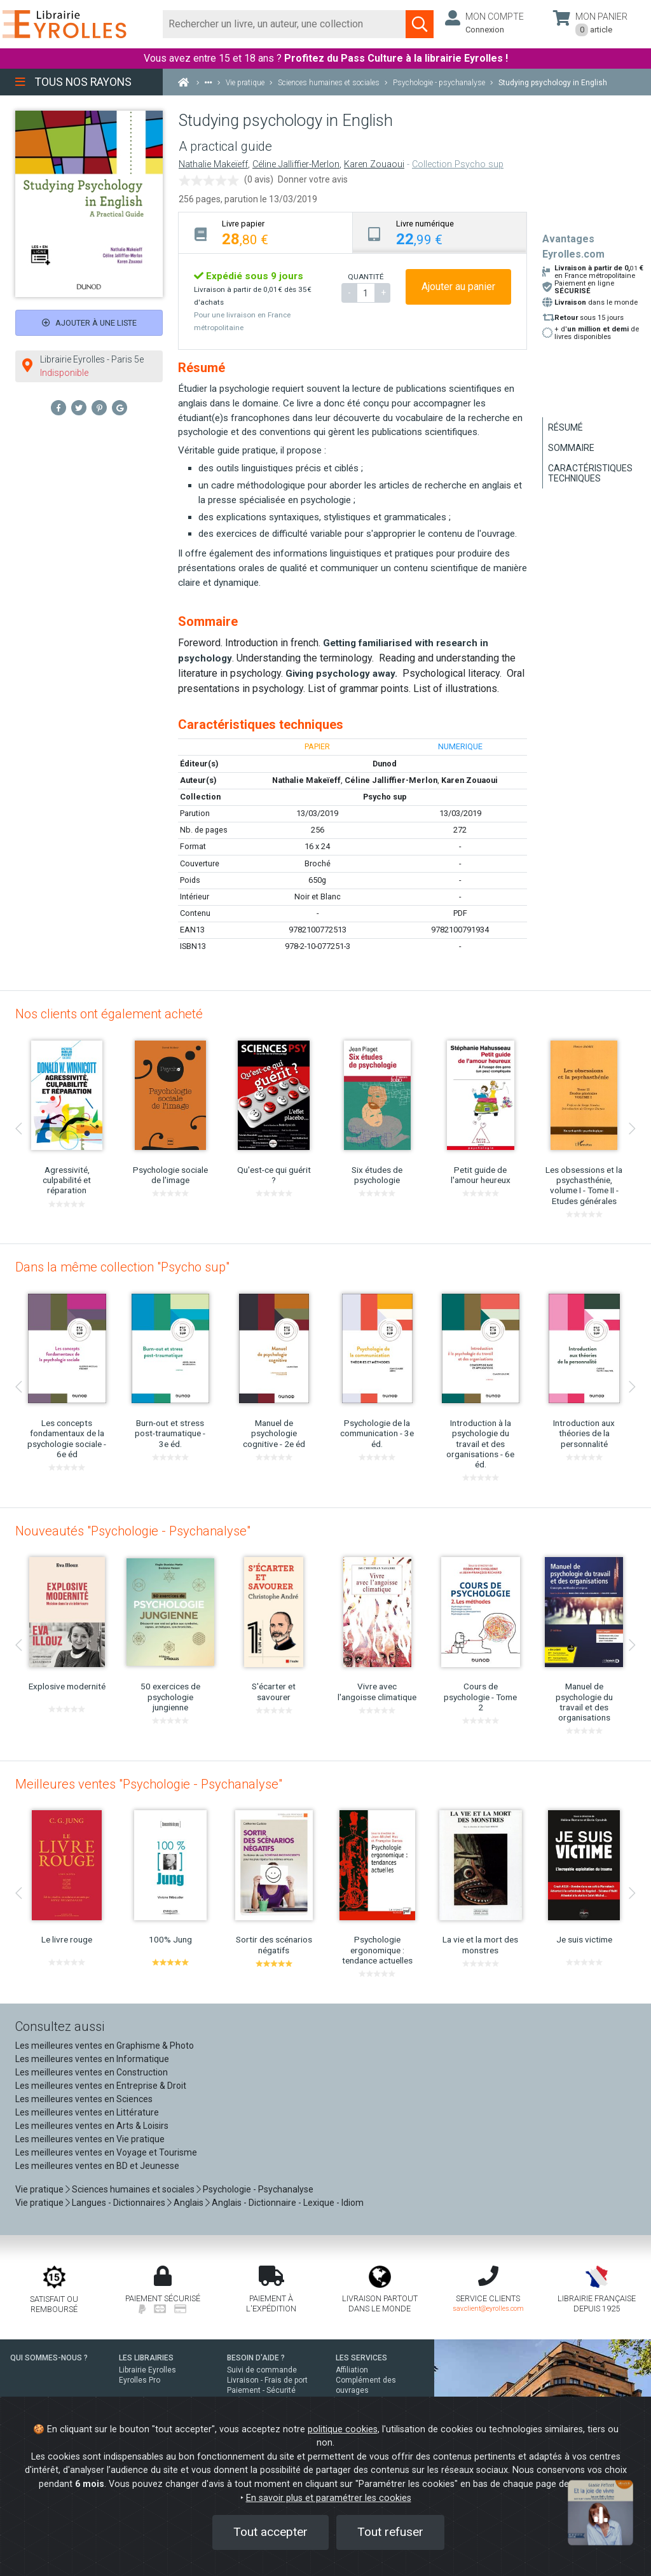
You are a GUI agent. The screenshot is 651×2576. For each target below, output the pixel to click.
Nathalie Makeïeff (213, 164)
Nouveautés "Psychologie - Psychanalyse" (132, 1531)
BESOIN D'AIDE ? (256, 2357)
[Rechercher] (284, 24)
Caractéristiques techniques (590, 473)
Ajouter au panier (458, 286)
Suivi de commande (262, 2369)
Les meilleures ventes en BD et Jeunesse (97, 2166)
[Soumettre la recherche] (420, 24)
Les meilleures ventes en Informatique (92, 2059)
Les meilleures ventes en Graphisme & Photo (104, 2045)
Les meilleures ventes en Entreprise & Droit (100, 2086)
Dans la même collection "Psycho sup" (122, 1267)
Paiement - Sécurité (261, 2390)
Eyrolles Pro (139, 2380)
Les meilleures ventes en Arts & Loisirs (91, 2126)
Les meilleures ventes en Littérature (87, 2112)
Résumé (565, 427)
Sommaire (571, 448)
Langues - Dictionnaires (118, 2203)
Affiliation (352, 2369)
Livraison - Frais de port (267, 2380)
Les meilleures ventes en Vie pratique (90, 2139)
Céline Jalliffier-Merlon (295, 164)
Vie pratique (39, 2189)
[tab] (266, 232)
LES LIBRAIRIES (146, 2357)
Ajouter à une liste (89, 323)
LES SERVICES (361, 2357)
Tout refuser (390, 2531)
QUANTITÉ (365, 276)
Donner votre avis (313, 179)
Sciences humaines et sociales (133, 2189)
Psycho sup (385, 796)
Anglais (188, 2203)
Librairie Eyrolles (147, 2369)
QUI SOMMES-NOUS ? (49, 2357)
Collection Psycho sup (458, 164)
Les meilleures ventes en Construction (91, 2072)
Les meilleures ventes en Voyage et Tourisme (106, 2152)
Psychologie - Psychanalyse (258, 2189)
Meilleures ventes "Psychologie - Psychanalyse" (148, 1784)
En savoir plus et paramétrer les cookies (328, 2498)
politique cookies (343, 2429)
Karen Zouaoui (374, 164)
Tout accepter (270, 2531)
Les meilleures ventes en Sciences (84, 2099)
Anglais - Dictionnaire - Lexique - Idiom (288, 2203)
